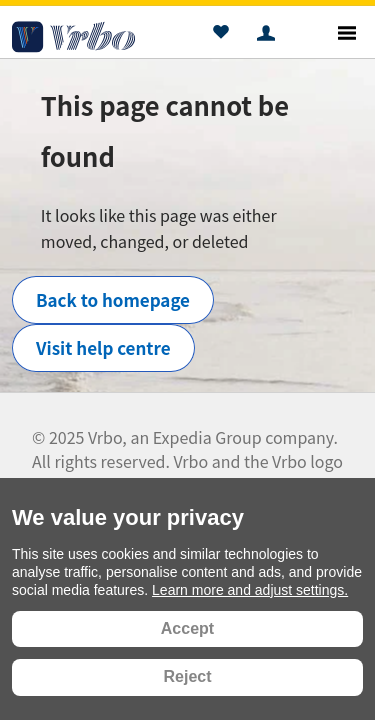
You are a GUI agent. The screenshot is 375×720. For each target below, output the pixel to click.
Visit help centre (103, 347)
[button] (220, 35)
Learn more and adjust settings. (250, 590)
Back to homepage (113, 299)
